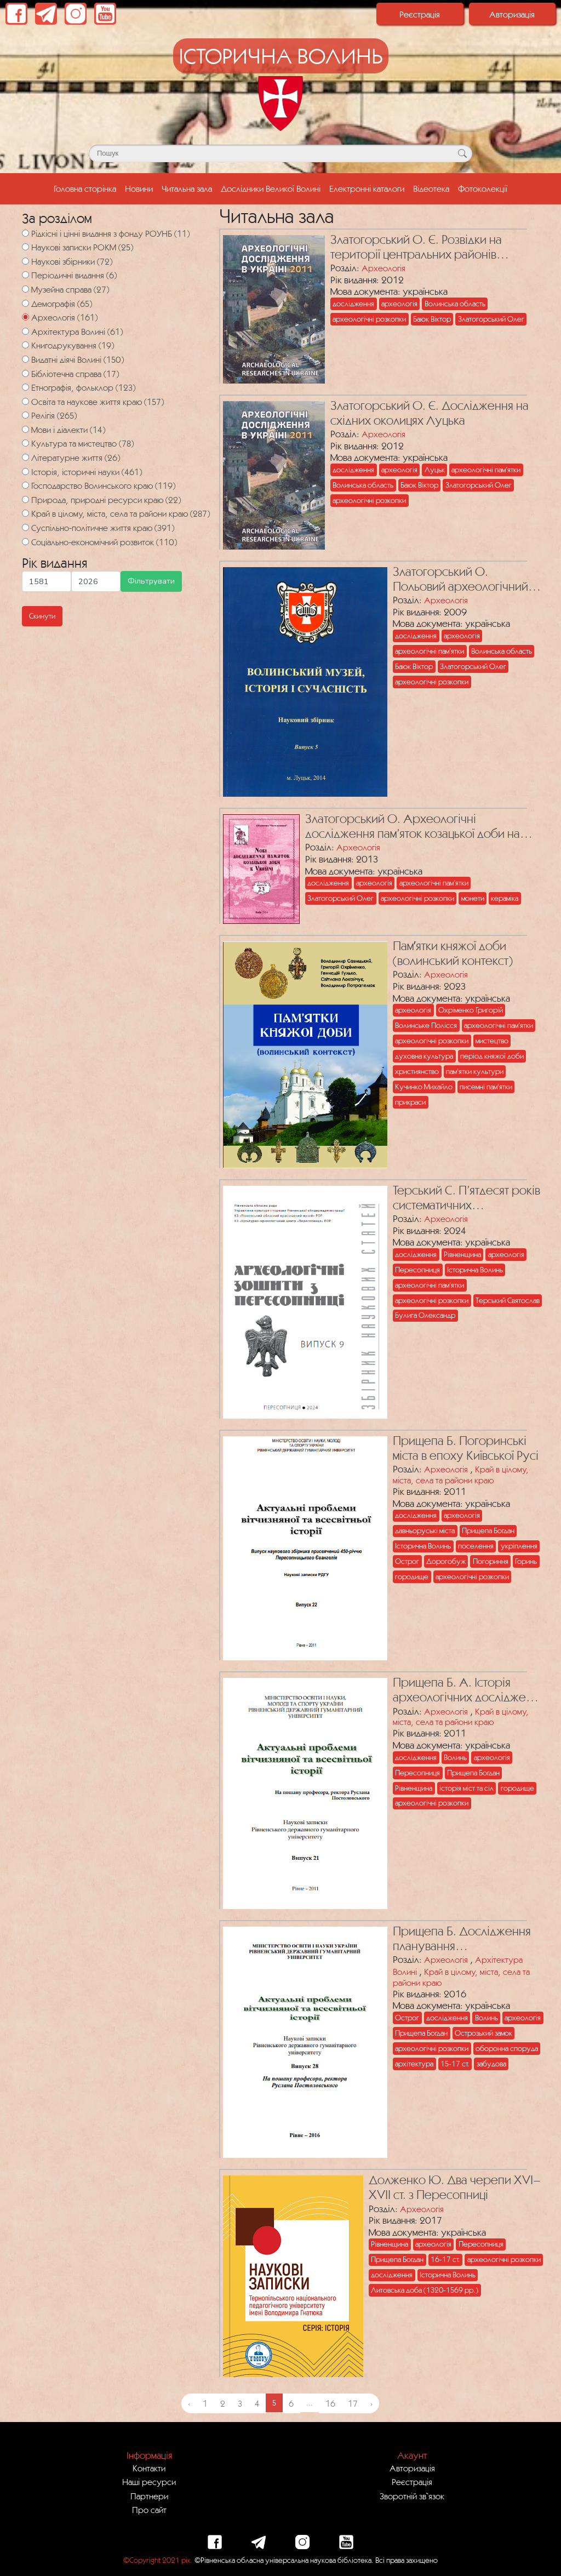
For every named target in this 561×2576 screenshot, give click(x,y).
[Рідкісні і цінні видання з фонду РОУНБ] (25, 233)
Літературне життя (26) (75, 457)
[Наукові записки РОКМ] (25, 246)
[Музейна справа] (25, 289)
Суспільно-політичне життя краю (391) (102, 528)
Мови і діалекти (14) (68, 430)
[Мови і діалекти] (25, 429)
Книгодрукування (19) (72, 345)
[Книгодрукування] (25, 345)
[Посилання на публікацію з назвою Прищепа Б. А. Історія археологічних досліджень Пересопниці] (302, 1790)
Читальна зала (187, 188)
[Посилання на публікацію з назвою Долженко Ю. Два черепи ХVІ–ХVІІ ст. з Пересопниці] (290, 2273)
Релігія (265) (54, 415)
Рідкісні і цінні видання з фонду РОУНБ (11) (110, 233)
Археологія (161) (64, 317)
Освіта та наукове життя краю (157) (97, 402)
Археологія (383, 268)
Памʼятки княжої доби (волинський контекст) (453, 953)
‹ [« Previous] (189, 2403)
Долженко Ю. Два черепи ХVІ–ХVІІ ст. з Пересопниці (455, 2187)
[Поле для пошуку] (280, 153)
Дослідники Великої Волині (270, 188)
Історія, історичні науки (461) (86, 472)
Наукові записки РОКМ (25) (82, 247)
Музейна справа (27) (70, 289)
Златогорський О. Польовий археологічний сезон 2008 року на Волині (466, 579)
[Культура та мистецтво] (25, 443)
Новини (139, 188)
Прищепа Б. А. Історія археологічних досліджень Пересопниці (465, 1690)
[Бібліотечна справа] (25, 373)
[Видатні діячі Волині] (25, 359)
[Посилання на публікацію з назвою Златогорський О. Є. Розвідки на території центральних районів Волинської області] (271, 307)
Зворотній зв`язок (412, 2496)
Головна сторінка (87, 187)
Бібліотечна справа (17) (75, 374)
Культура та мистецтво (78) (82, 443)
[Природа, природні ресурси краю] (25, 499)
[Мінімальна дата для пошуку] (46, 581)
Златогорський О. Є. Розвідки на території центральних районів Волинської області (416, 247)
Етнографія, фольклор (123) (83, 387)
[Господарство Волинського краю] (25, 485)
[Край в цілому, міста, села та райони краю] (25, 513)
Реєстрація (419, 14)
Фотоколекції (482, 188)
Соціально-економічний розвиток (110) (104, 542)
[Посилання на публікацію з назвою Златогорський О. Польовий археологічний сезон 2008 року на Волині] (302, 679)
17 (353, 2403)
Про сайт (149, 2510)
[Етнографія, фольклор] (25, 387)
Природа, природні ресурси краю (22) (106, 500)
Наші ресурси (149, 2482)
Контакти (149, 2468)
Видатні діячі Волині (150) (77, 359)
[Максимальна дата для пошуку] (96, 581)
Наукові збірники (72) (71, 261)
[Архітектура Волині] (25, 331)
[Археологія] (25, 317)
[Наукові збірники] (25, 261)
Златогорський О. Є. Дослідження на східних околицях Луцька (429, 412)
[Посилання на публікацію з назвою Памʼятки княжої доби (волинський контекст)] (302, 1052)
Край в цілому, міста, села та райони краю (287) (120, 513)
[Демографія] (25, 303)
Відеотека (431, 188)
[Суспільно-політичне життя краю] (25, 527)
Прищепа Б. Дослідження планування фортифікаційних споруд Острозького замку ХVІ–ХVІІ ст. (462, 1939)
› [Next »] (371, 2403)
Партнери (149, 2496)
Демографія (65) (61, 304)
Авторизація (512, 14)
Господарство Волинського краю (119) (103, 485)
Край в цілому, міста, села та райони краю (461, 1474)
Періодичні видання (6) (74, 275)
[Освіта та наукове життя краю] (25, 401)
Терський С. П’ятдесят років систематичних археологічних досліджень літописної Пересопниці (466, 1198)
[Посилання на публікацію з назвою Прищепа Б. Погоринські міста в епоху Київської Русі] (302, 1545)
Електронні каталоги (366, 188)
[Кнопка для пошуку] (462, 153)
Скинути (42, 616)
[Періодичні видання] (25, 274)
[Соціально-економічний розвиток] (25, 541)
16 (330, 2403)
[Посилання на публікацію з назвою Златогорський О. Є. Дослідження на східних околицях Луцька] (271, 473)
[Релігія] (25, 415)
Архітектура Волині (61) (77, 331)
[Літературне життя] (25, 457)
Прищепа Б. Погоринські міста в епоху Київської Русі (466, 1448)
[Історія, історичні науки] (25, 471)
